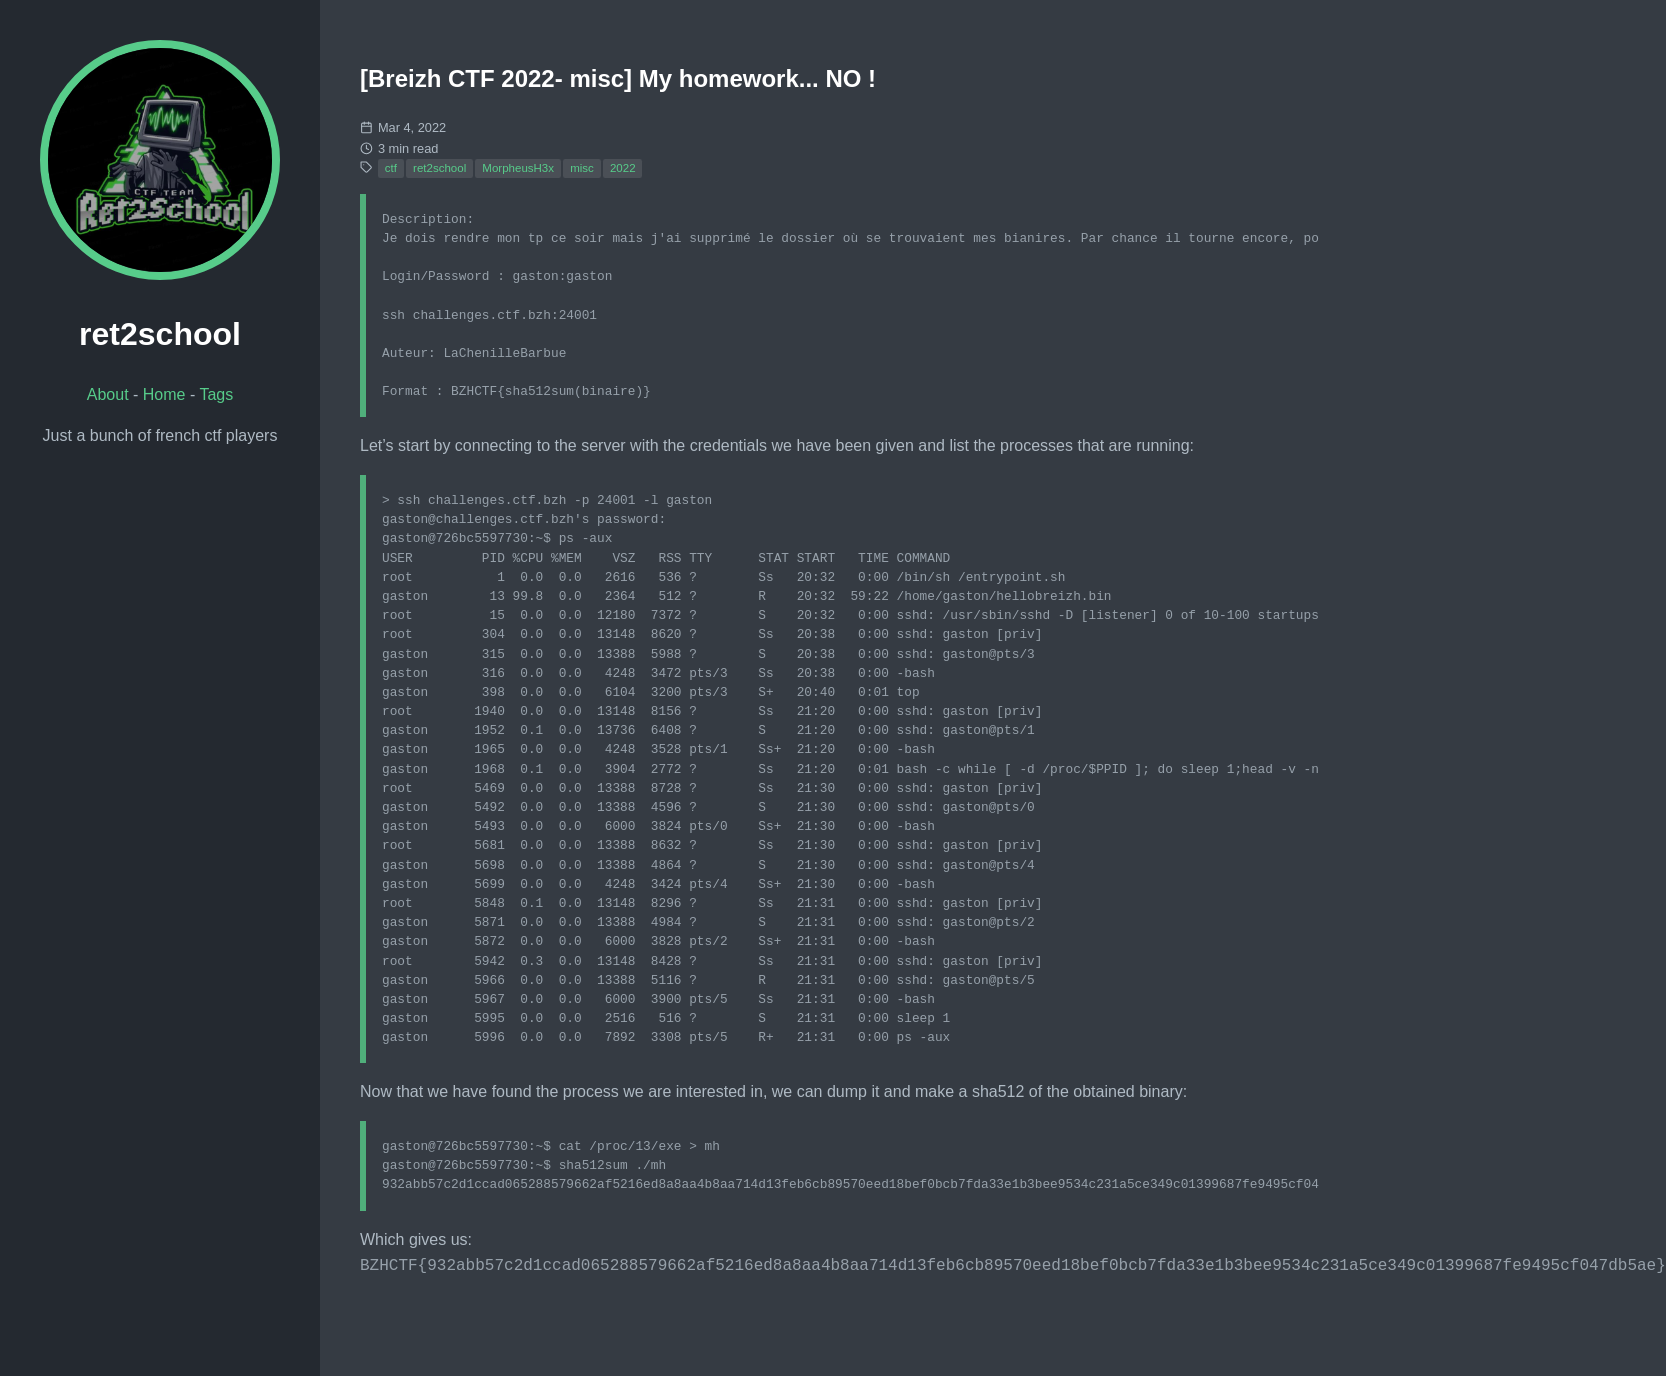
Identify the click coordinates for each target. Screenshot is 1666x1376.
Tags (216, 394)
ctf (391, 168)
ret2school (439, 168)
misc (582, 168)
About (108, 394)
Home (164, 394)
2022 (623, 168)
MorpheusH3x (518, 168)
